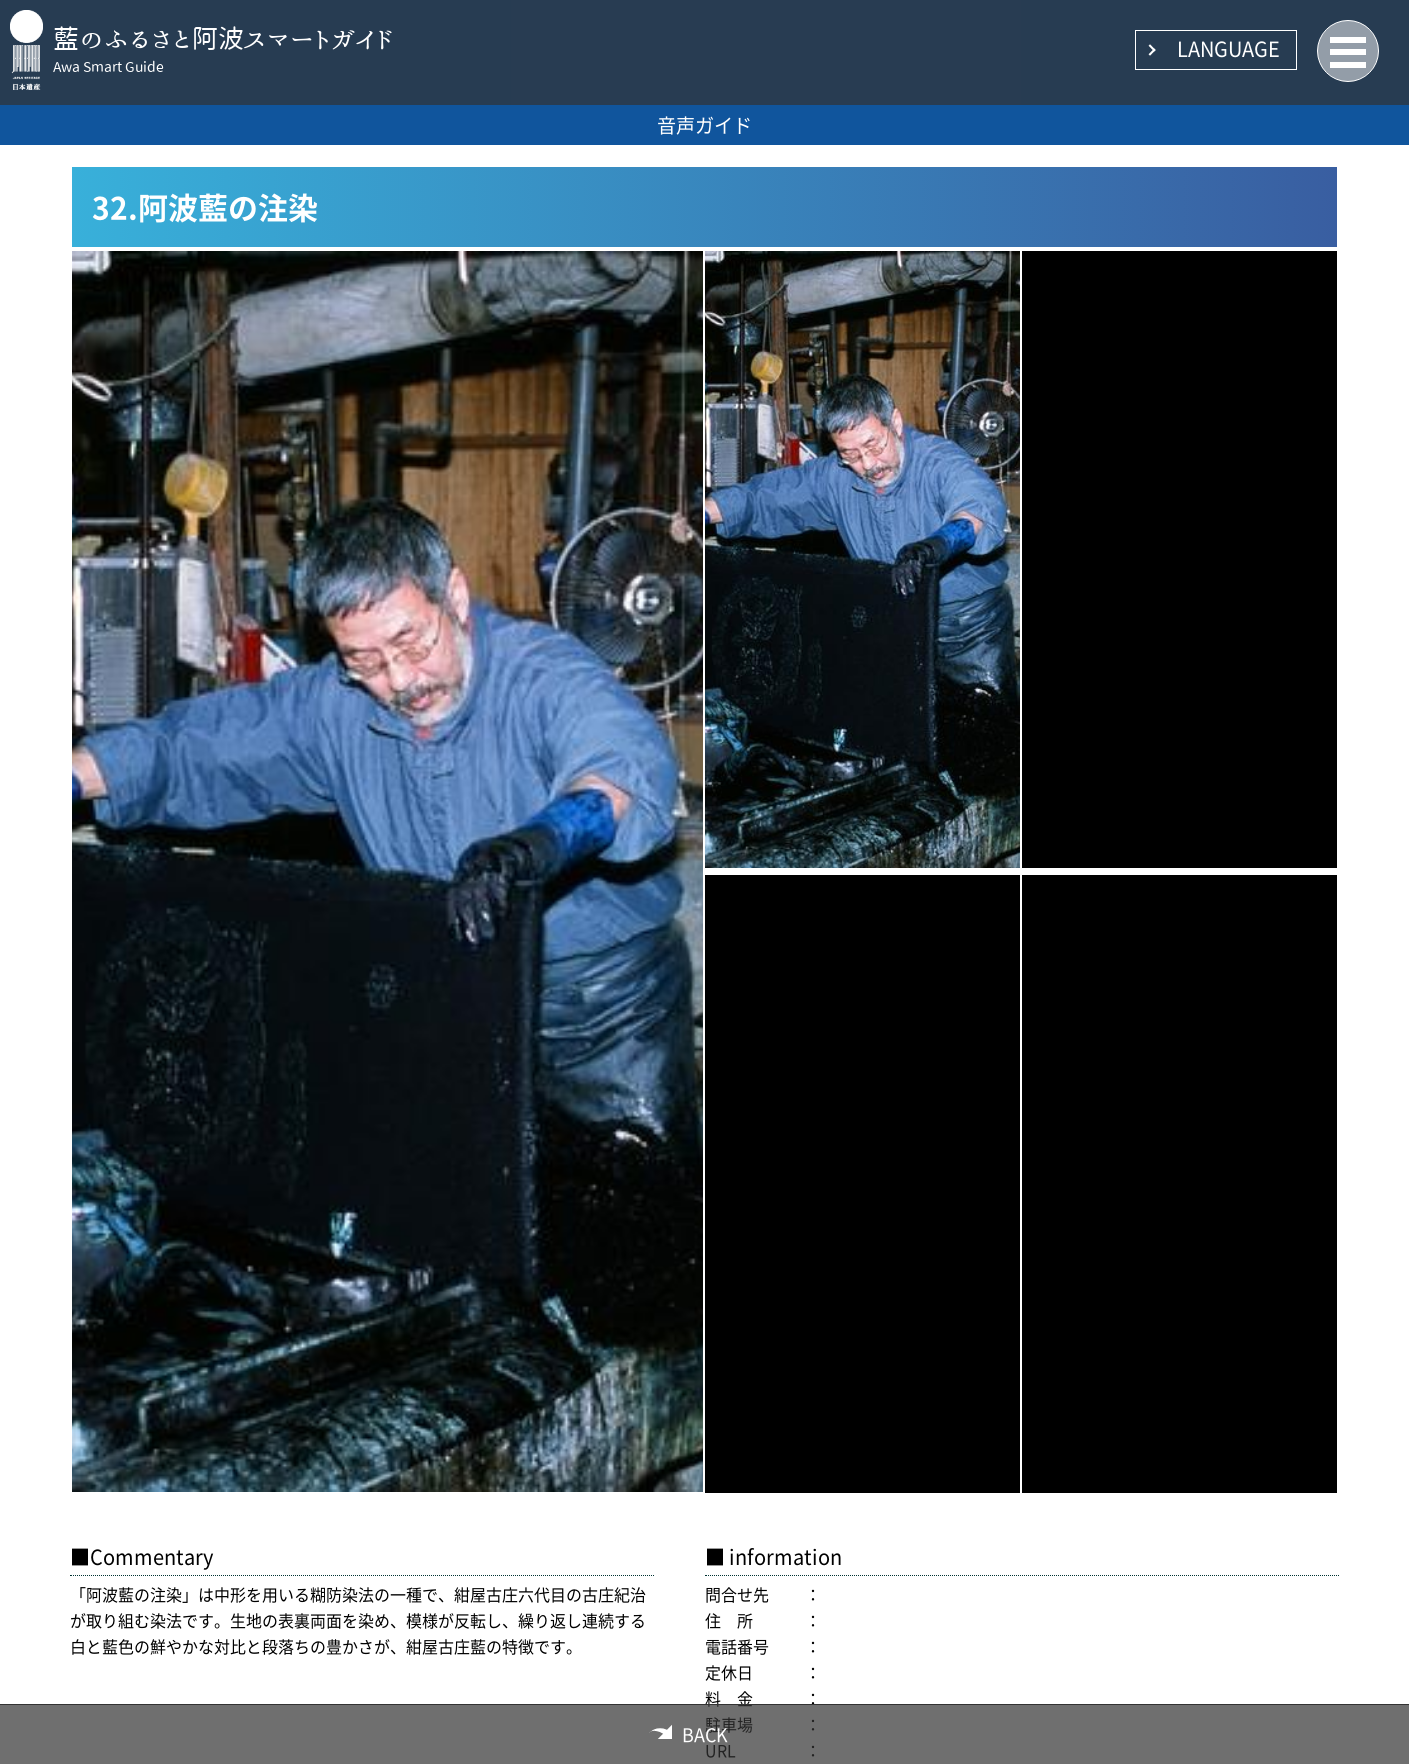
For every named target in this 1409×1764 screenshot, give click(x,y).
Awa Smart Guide (108, 67)
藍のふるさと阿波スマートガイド (223, 38)
